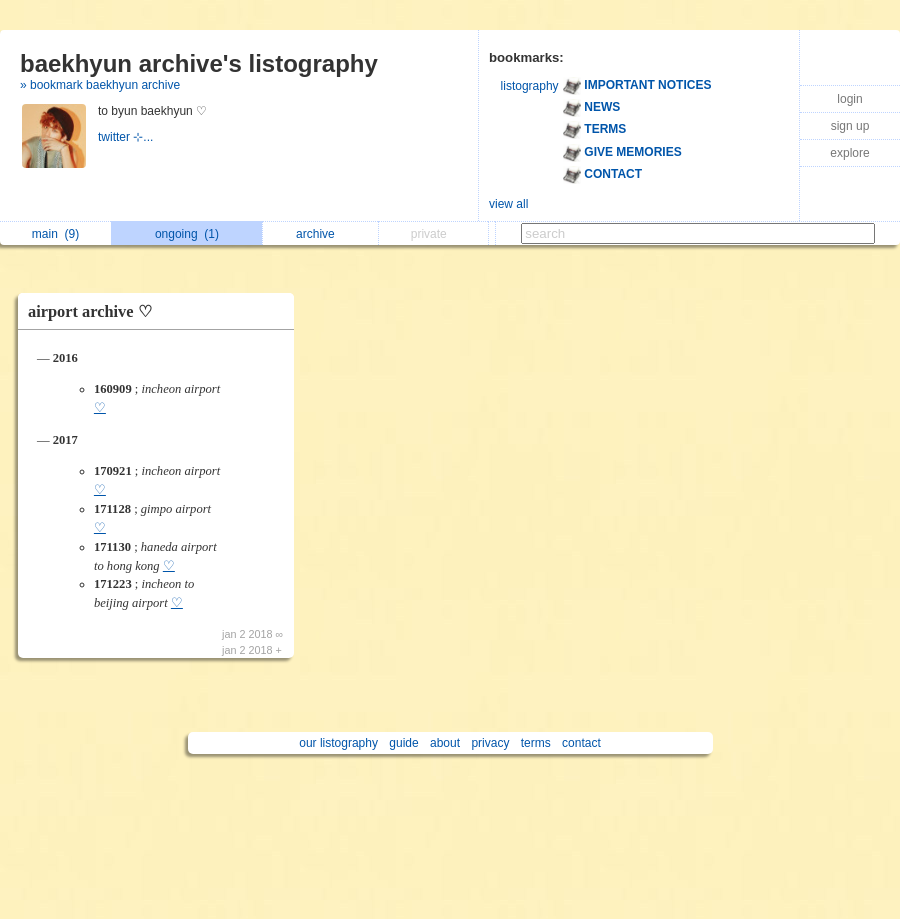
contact (581, 743)
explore (849, 153)
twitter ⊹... (127, 137)
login (849, 99)
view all (508, 204)
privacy (490, 743)
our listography (338, 743)
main (55, 234)
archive (320, 234)
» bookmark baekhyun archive (100, 85)
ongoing (187, 234)
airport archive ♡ (90, 311)
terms (536, 743)
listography (530, 86)
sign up (850, 126)
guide (403, 743)
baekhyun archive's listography (199, 63)
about (445, 743)
